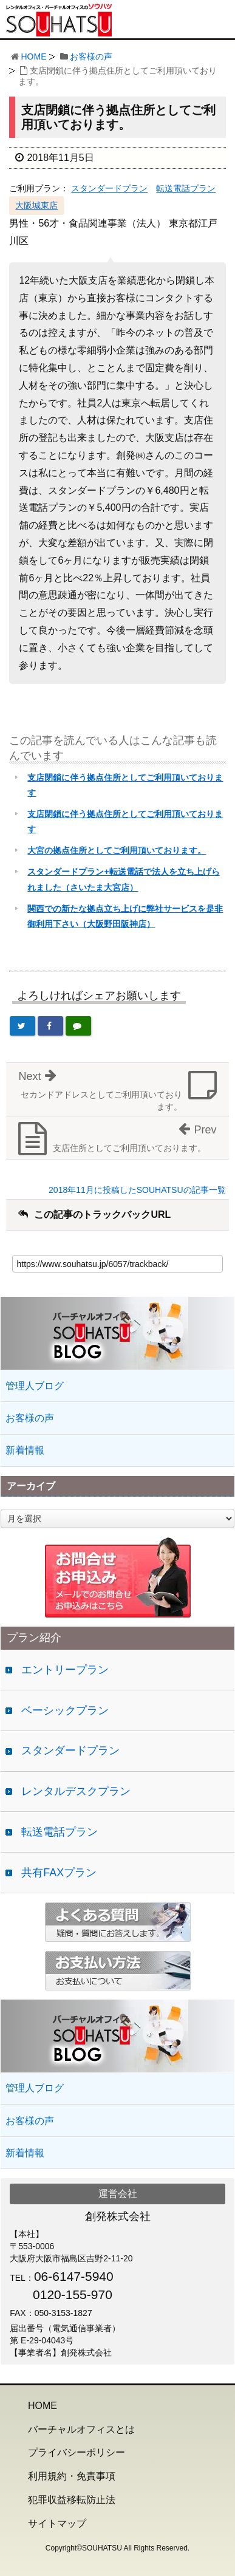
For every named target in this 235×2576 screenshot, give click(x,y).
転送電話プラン (186, 188)
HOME (33, 56)
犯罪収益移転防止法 (71, 2500)
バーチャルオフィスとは (81, 2429)
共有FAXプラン (59, 1873)
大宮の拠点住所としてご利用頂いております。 (116, 850)
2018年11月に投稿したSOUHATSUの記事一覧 (137, 1190)
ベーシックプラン (65, 1710)
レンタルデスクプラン (76, 1791)
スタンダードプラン (109, 188)
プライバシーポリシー (76, 2452)
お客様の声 (91, 56)
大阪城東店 (36, 205)
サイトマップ (57, 2523)
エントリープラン (65, 1670)
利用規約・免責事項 (71, 2476)
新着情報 (24, 1450)
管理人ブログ (34, 1386)
